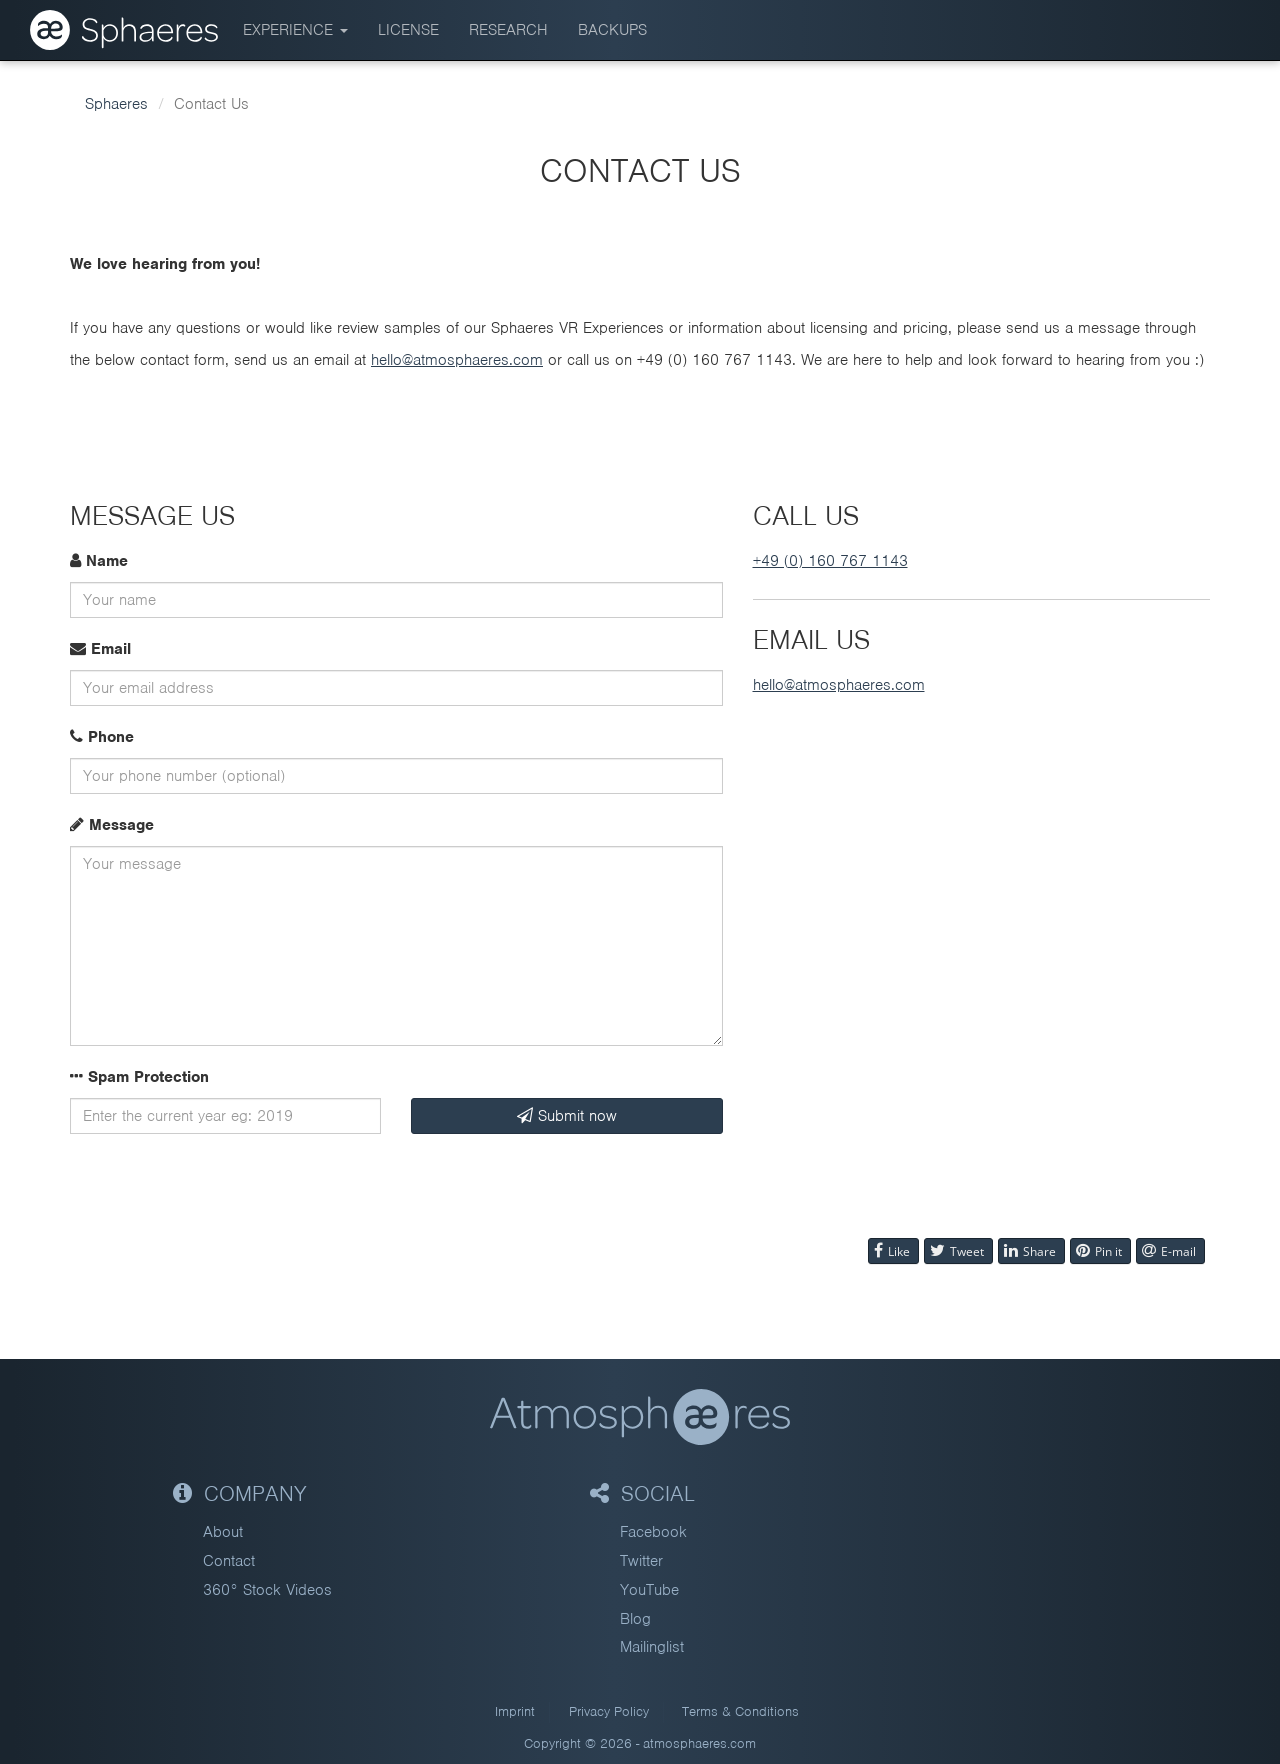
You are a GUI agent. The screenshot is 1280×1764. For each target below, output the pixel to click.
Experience (295, 30)
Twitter (641, 1561)
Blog (635, 1619)
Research (508, 30)
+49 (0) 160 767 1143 (830, 561)
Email (100, 649)
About (223, 1532)
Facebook (653, 1532)
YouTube (649, 1590)
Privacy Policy (609, 1711)
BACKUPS (612, 30)
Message (112, 825)
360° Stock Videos (267, 1590)
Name (99, 561)
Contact (229, 1561)
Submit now (567, 1116)
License (408, 30)
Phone (102, 737)
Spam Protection (139, 1077)
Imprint (515, 1711)
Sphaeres (116, 104)
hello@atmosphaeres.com (457, 360)
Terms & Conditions (740, 1711)
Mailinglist (652, 1647)
